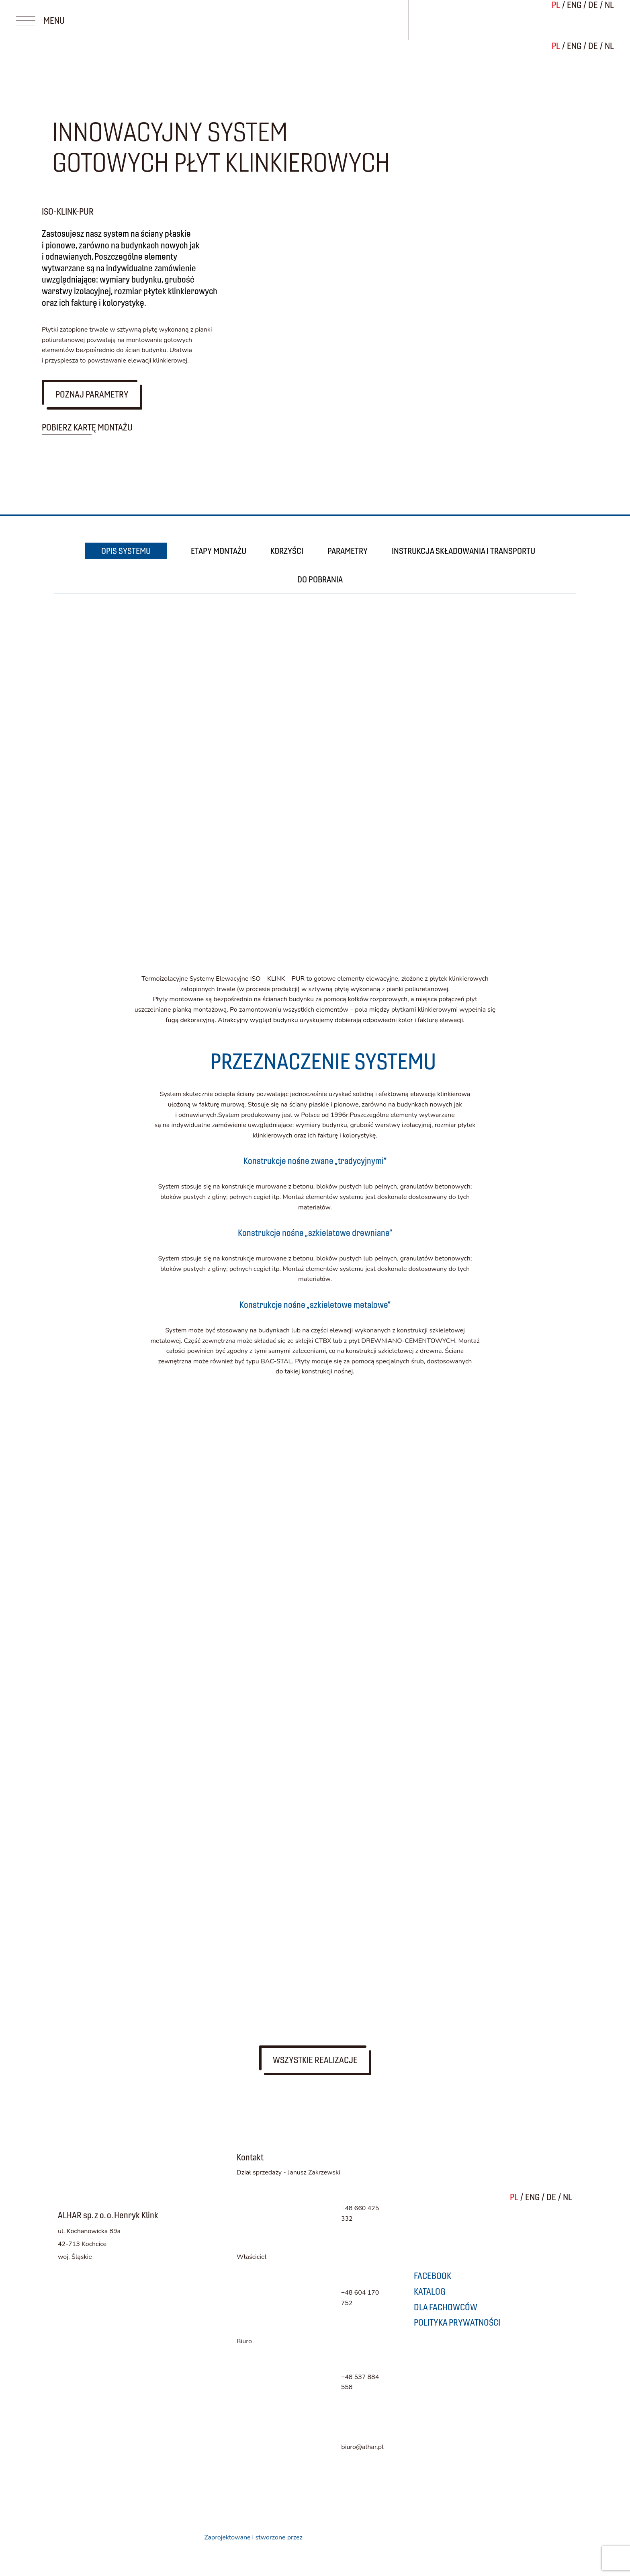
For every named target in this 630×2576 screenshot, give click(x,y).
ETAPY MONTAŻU (218, 551)
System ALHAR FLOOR (199, 1406)
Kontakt (94, 1545)
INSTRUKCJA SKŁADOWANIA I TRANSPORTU (463, 551)
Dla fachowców (126, 1512)
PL (556, 46)
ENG (574, 46)
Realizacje (104, 1478)
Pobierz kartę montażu (87, 427)
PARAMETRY (347, 551)
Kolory (89, 1444)
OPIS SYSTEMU (126, 551)
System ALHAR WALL (196, 1314)
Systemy (98, 1273)
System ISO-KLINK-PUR (205, 1360)
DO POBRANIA (320, 579)
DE (593, 46)
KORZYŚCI (286, 551)
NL (609, 46)
